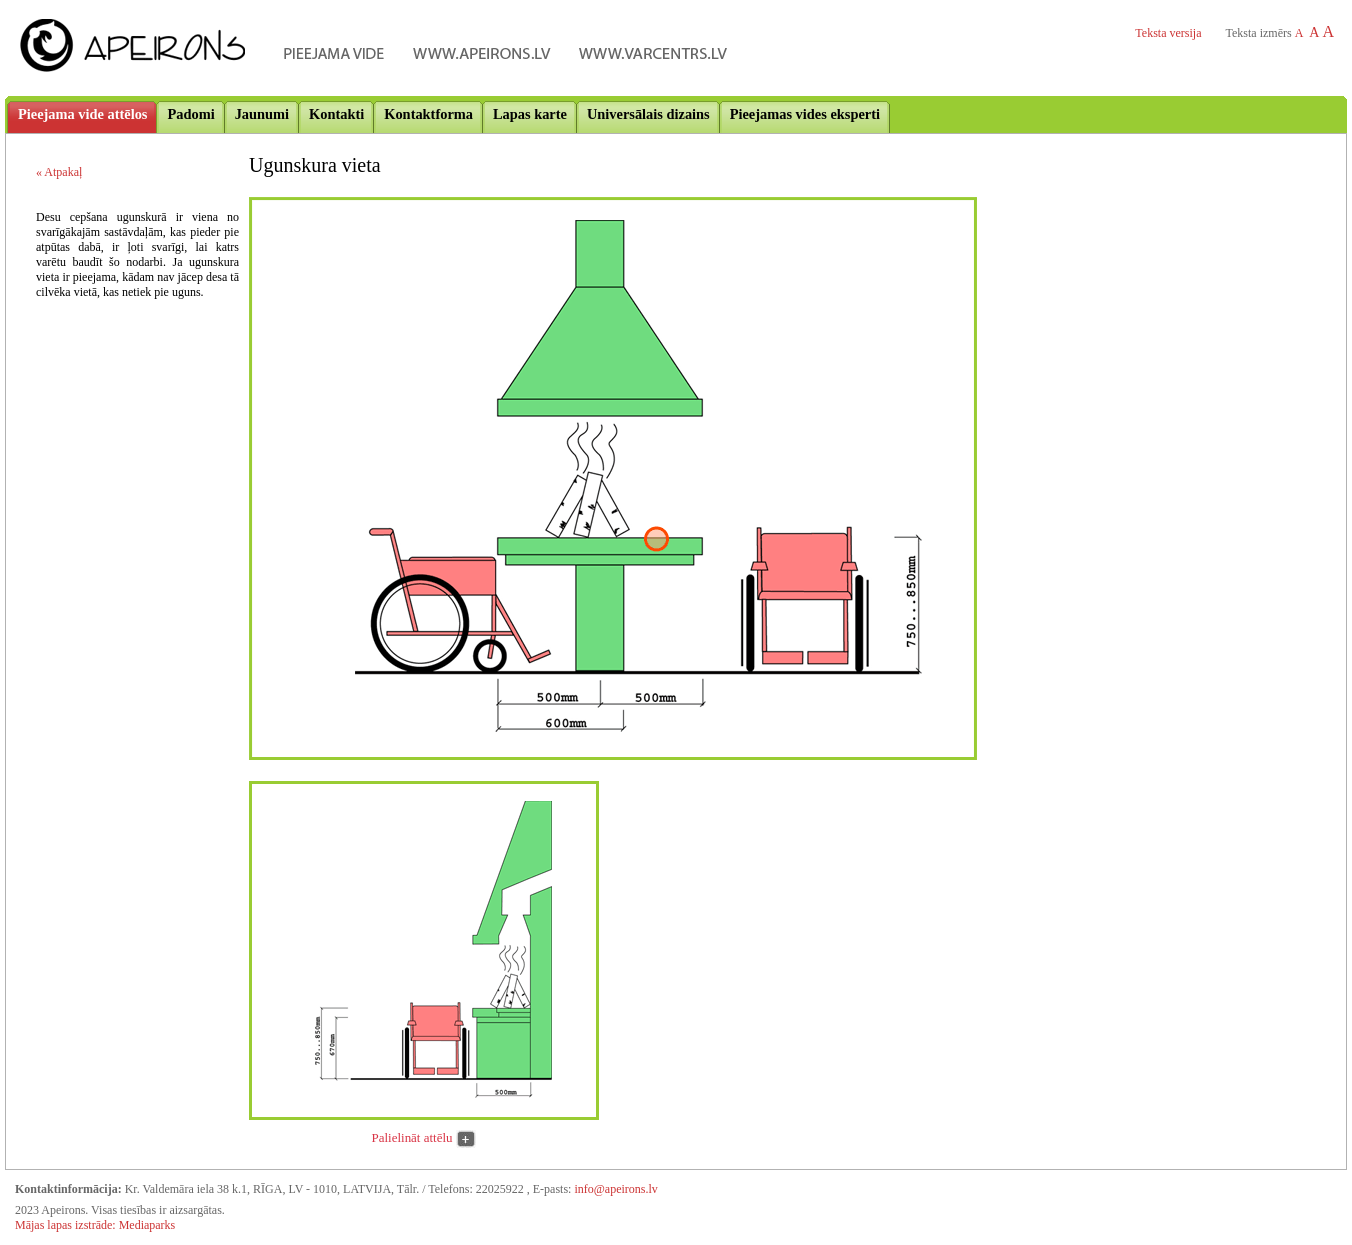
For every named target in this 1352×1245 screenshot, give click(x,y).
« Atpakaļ (59, 172)
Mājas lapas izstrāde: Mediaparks (95, 1225)
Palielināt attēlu (412, 1137)
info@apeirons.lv (615, 1189)
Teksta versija (1168, 33)
